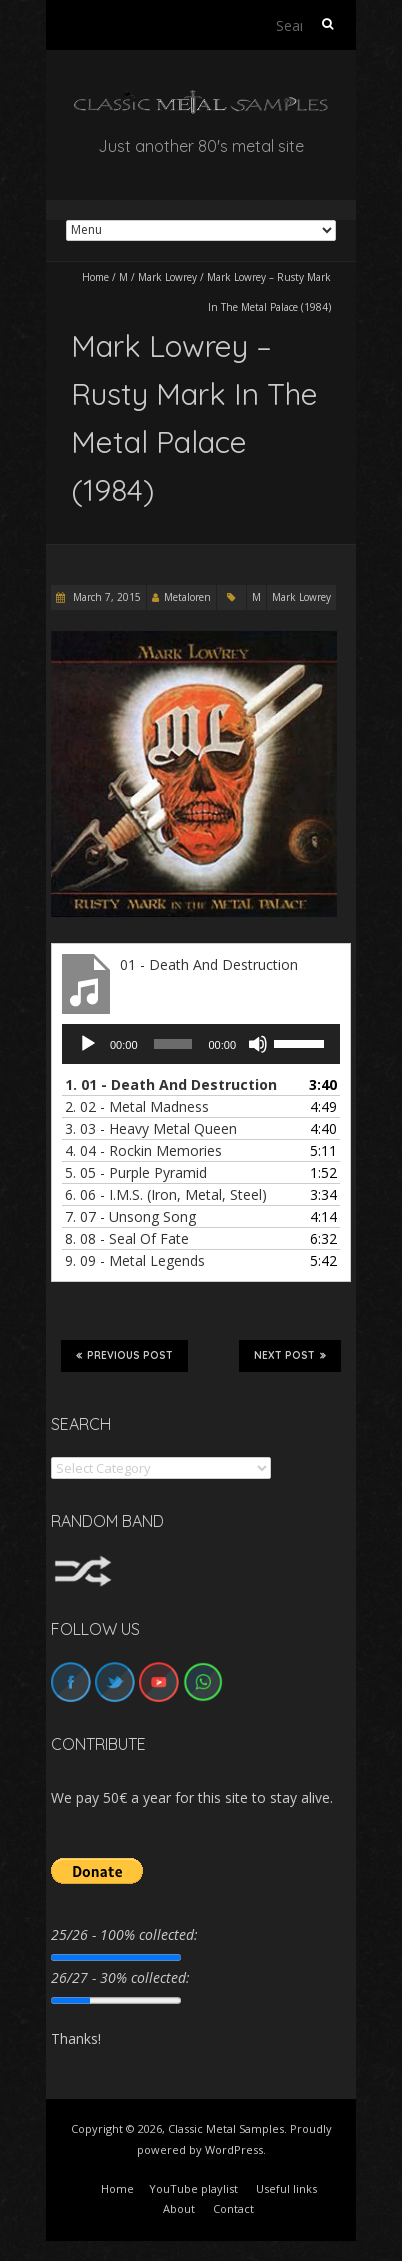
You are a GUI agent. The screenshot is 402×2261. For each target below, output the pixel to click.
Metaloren (187, 597)
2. (137, 1106)
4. (143, 1150)
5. (136, 1172)
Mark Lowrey (167, 277)
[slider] (173, 1044)
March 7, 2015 (105, 597)
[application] (201, 1044)
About (179, 2208)
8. (127, 1238)
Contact (233, 2208)
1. (171, 1084)
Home (95, 277)
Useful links (286, 2188)
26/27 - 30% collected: (120, 1977)
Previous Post (124, 1355)
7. (130, 1216)
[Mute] (258, 1044)
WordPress (234, 2149)
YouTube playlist (193, 2188)
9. (135, 1260)
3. (151, 1128)
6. (166, 1194)
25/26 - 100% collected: (124, 1934)
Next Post (290, 1355)
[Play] (88, 1044)
